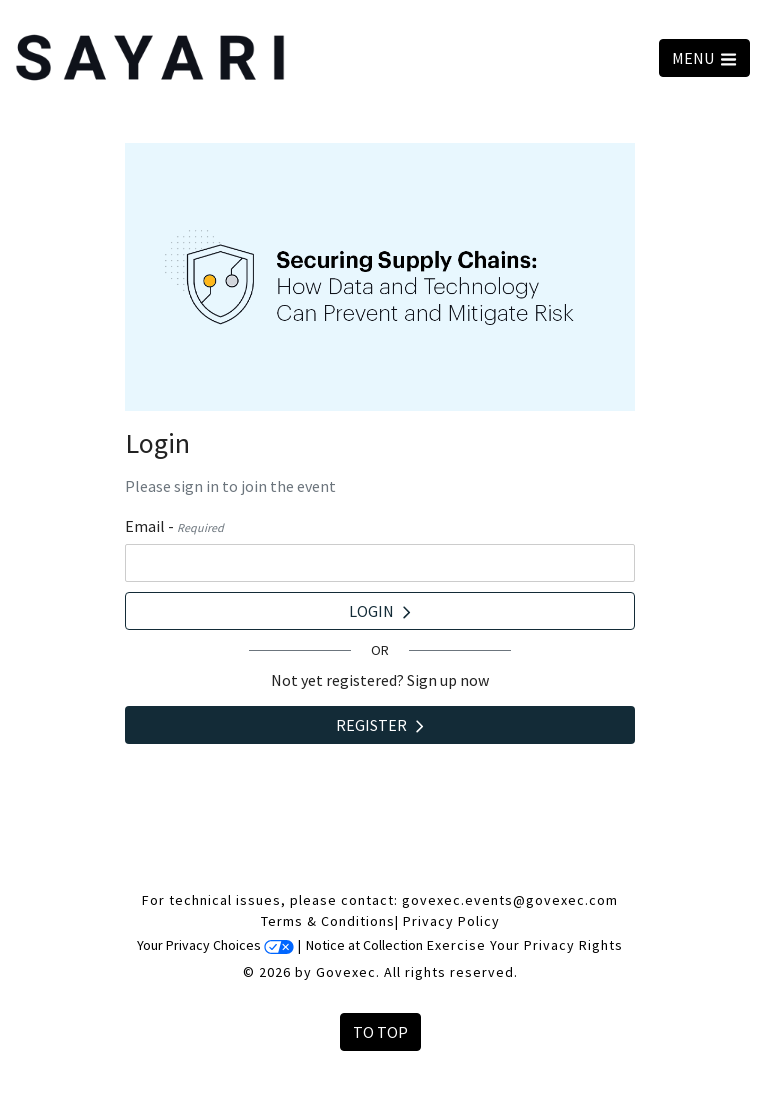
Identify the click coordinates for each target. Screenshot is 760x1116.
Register (380, 725)
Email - (174, 526)
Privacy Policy (451, 921)
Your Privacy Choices (215, 945)
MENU (704, 58)
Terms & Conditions (328, 921)
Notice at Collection (364, 945)
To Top (380, 1032)
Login (380, 611)
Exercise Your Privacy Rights (525, 945)
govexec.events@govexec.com (510, 900)
